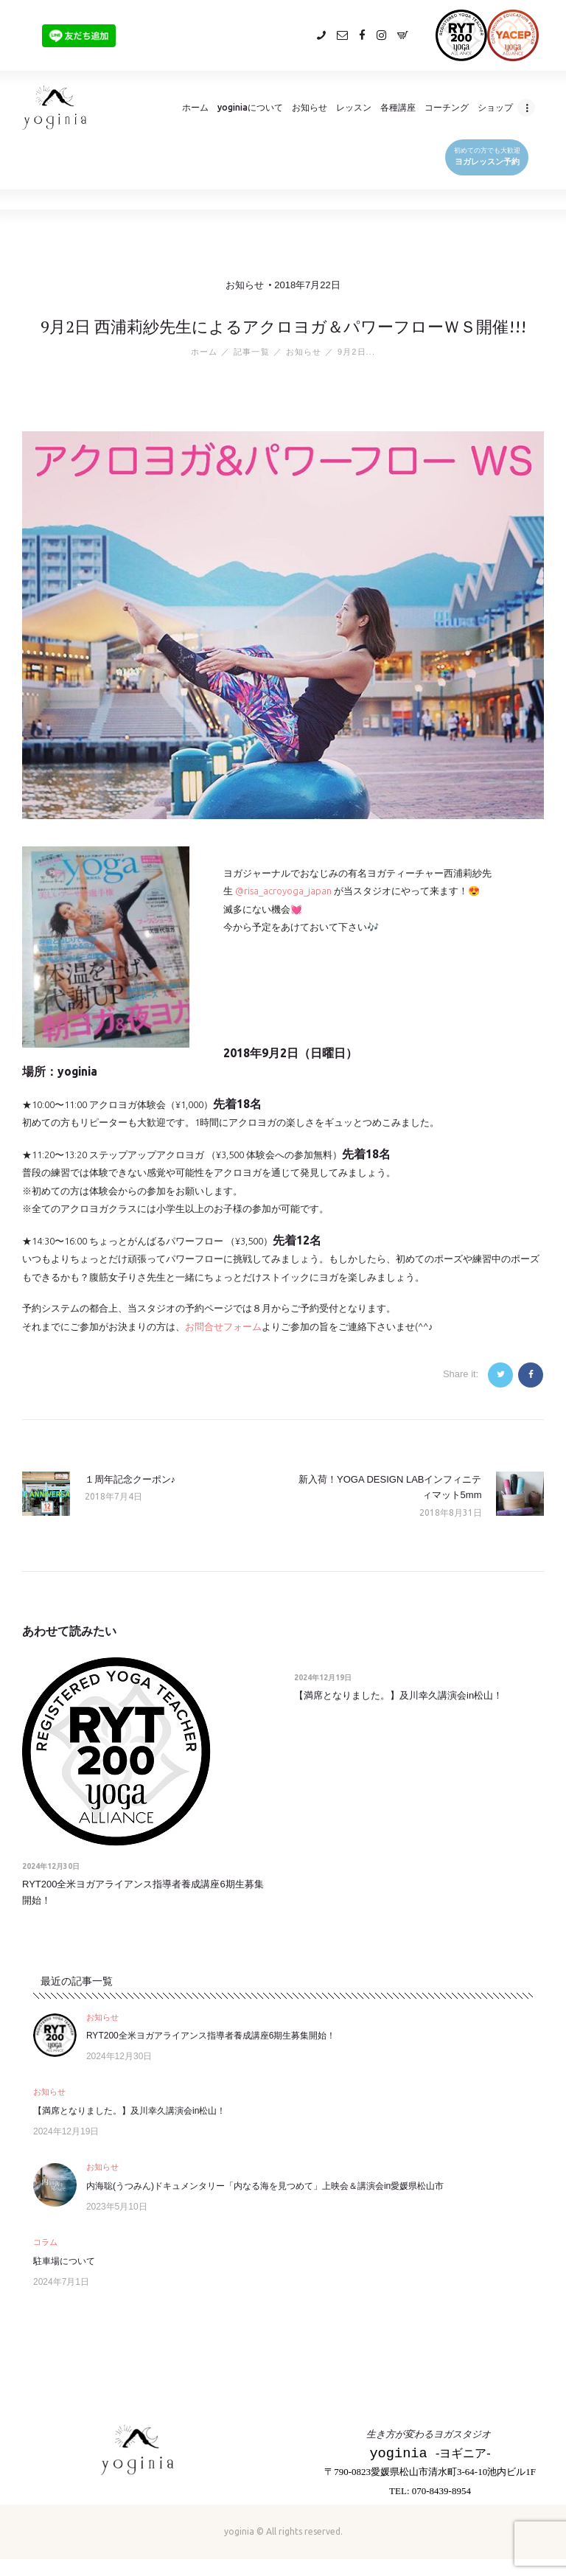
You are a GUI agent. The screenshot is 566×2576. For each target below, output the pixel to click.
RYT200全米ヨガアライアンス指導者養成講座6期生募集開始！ (143, 1892)
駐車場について (64, 2261)
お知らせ (245, 284)
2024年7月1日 (61, 2282)
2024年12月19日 (323, 1678)
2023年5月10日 (116, 2206)
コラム (45, 2242)
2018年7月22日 (307, 284)
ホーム (204, 351)
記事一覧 (251, 351)
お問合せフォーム (223, 1326)
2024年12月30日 (51, 1866)
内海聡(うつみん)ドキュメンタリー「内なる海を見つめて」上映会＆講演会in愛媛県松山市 (265, 2186)
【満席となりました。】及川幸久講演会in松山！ (398, 1695)
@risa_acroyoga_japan (283, 890)
